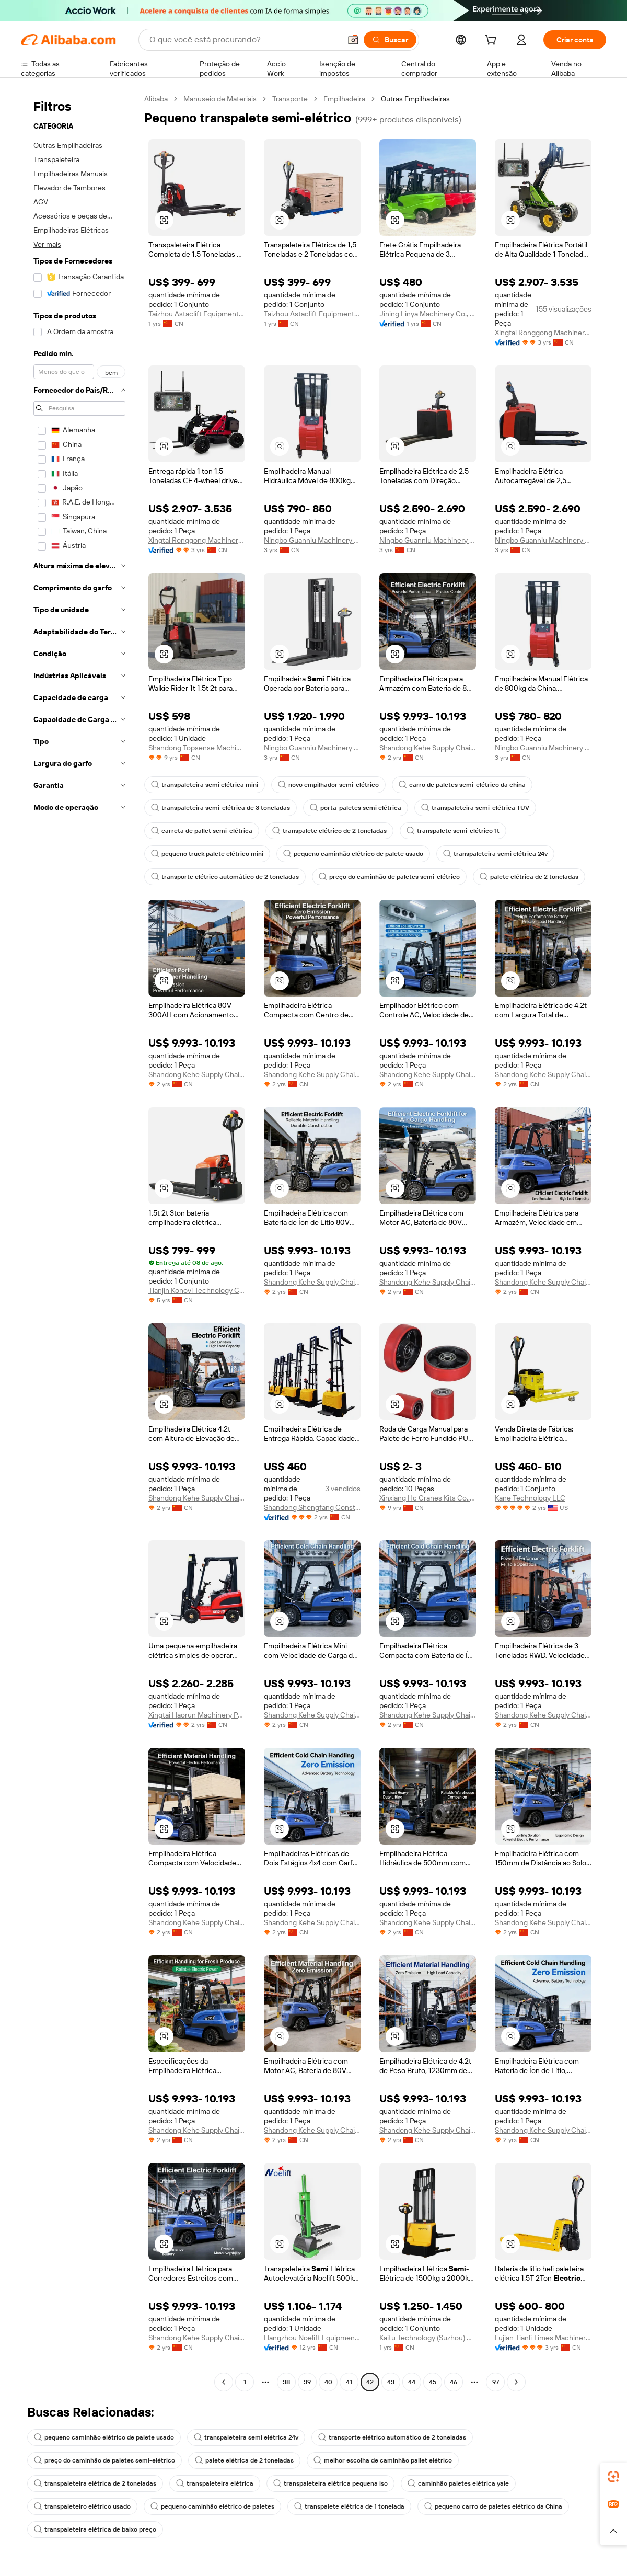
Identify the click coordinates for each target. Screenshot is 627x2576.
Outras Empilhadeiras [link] (415, 99)
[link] (613, 2476)
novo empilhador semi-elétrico (328, 785)
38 (286, 2382)
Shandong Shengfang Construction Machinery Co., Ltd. (312, 1507)
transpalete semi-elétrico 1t (453, 831)
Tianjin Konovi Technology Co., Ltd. (196, 1290)
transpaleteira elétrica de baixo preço (95, 2529)
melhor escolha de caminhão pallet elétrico (383, 2460)
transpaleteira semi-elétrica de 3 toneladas (220, 808)
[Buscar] (390, 39)
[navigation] (79, 1242)
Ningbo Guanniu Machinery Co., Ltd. (312, 540)
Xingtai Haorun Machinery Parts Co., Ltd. (196, 1715)
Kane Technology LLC (530, 1498)
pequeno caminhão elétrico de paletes (212, 2506)
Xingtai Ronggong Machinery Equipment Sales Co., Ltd (543, 332)
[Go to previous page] (223, 2382)
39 (307, 2382)
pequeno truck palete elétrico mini (207, 854)
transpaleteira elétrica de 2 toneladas (95, 2483)
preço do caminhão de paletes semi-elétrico (389, 877)
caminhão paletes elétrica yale (458, 2483)
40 (328, 2382)
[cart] (493, 41)
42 (370, 2382)
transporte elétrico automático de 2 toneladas (225, 877)
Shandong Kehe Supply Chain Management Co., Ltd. (427, 747)
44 (411, 2382)
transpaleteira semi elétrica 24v (495, 854)
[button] (353, 39)
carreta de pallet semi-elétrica (201, 831)
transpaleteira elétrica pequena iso (330, 2483)
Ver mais (47, 244)
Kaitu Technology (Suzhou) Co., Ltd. (427, 2337)
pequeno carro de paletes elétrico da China (493, 2506)
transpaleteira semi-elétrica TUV (475, 808)
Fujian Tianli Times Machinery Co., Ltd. (543, 2337)
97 (495, 2382)
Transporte (290, 99)
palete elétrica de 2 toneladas (529, 877)
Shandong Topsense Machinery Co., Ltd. (196, 747)
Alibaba (156, 99)
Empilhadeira (344, 99)
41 (349, 2382)
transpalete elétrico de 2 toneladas (329, 831)
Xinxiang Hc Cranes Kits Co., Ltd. (427, 1498)
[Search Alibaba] (244, 39)
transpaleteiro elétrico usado (82, 2506)
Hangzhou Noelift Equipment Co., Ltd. (312, 2337)
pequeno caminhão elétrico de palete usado (353, 854)
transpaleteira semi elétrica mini (204, 785)
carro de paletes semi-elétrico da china (462, 785)
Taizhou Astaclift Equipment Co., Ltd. (196, 314)
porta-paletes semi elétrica (355, 808)
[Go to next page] (516, 2382)
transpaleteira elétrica (214, 2483)
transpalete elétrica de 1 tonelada (349, 2506)
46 (453, 2382)
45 (432, 2382)
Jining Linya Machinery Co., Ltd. (427, 314)
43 (390, 2382)
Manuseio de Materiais (220, 99)
